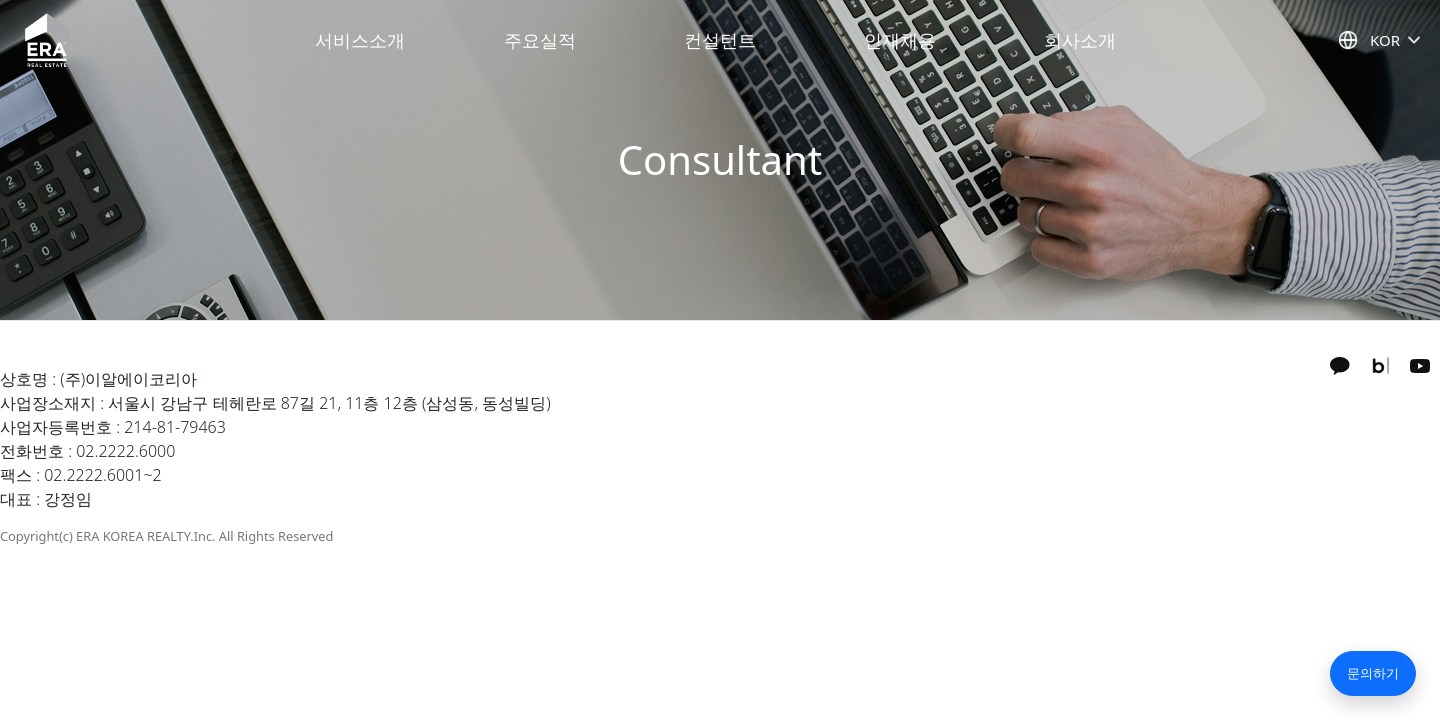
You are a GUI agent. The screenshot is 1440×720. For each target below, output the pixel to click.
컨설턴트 (720, 40)
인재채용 (900, 40)
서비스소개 (360, 40)
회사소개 (1080, 40)
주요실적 (540, 40)
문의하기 (1373, 673)
